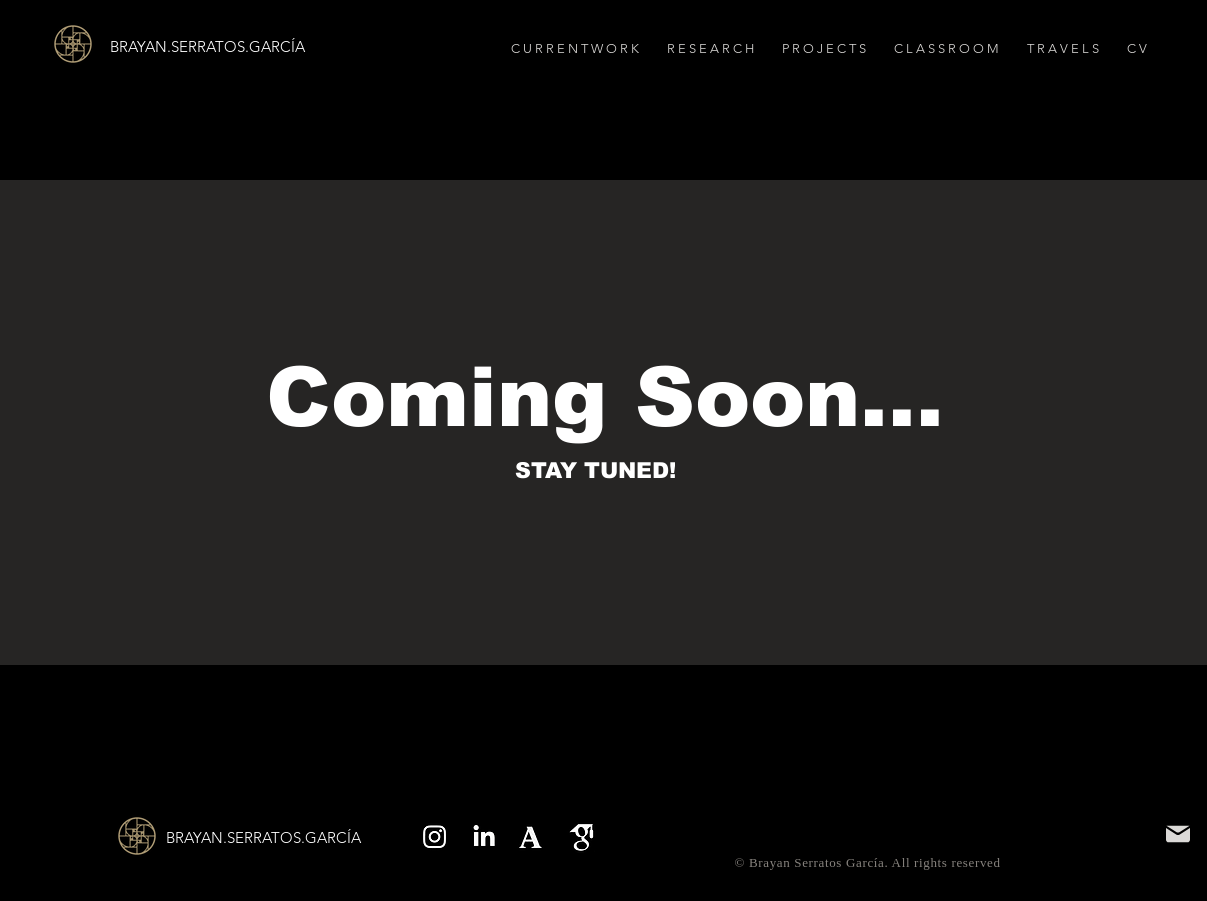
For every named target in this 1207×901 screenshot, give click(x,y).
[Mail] (1178, 834)
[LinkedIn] (483, 836)
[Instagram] (434, 836)
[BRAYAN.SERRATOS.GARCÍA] (230, 46)
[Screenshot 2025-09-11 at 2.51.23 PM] (532, 836)
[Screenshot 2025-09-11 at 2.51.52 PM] (581, 836)
